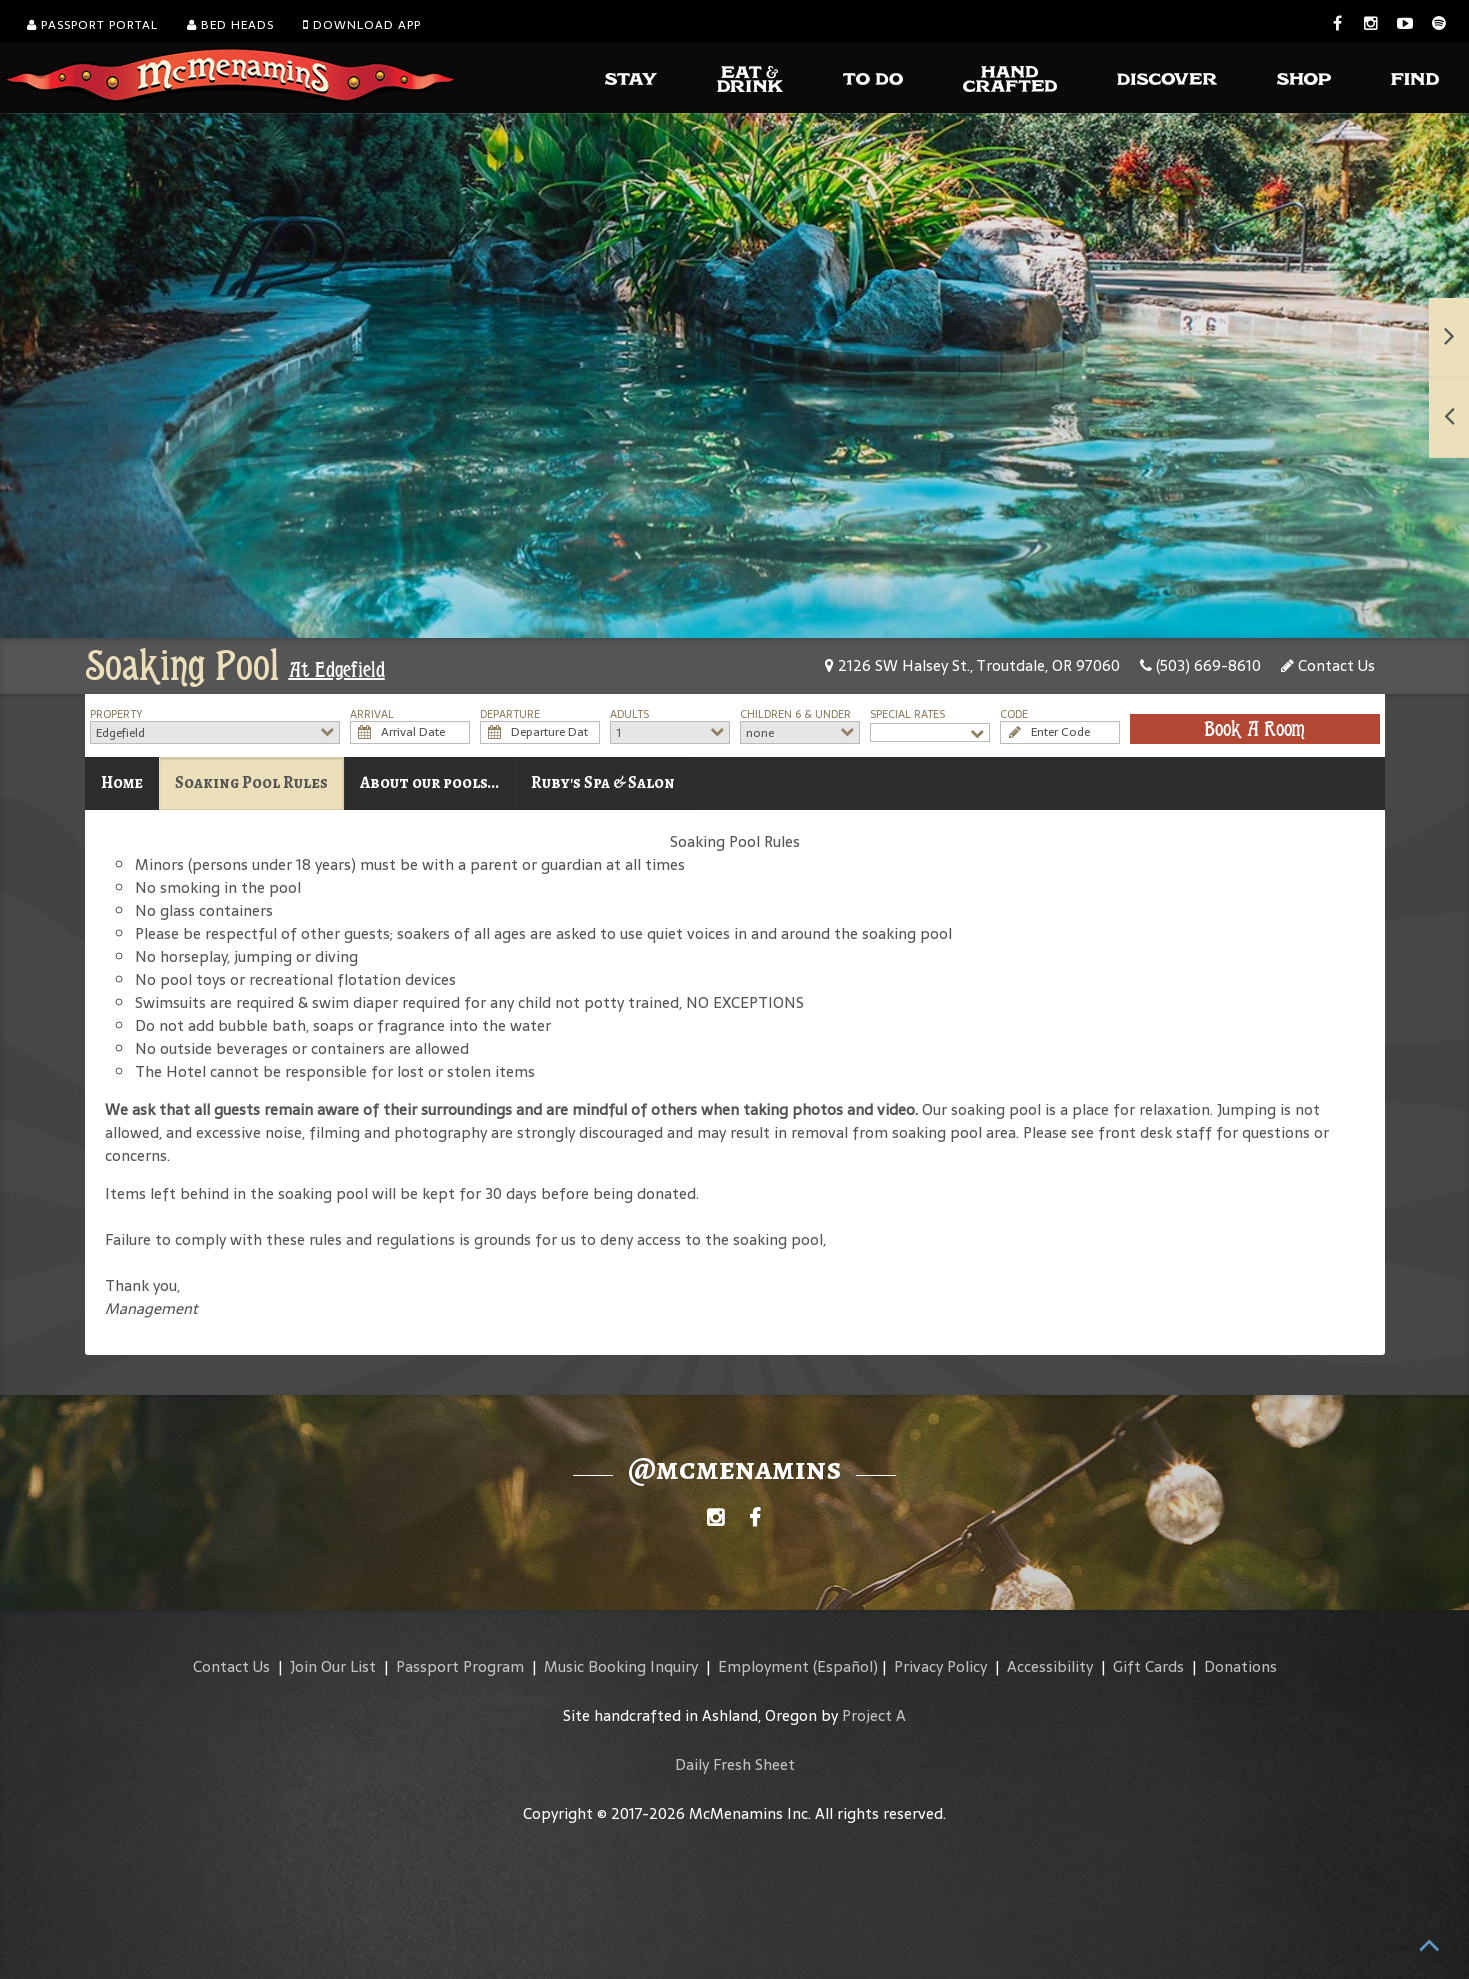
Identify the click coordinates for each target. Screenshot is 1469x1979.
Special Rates (907, 714)
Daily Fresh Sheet (735, 1764)
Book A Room (1254, 729)
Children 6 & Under (795, 714)
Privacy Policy (940, 1666)
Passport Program (460, 1666)
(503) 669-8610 (1200, 665)
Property (116, 714)
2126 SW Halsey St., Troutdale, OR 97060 (972, 665)
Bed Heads (230, 25)
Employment (763, 1666)
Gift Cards (1148, 1666)
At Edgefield (337, 670)
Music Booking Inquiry (621, 1666)
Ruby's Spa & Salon (603, 782)
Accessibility (1050, 1666)
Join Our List (333, 1666)
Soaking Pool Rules (251, 782)
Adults (629, 714)
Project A (874, 1715)
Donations (1240, 1666)
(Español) (845, 1666)
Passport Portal (92, 25)
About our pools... (429, 782)
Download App (362, 25)
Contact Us (1328, 665)
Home (122, 782)
